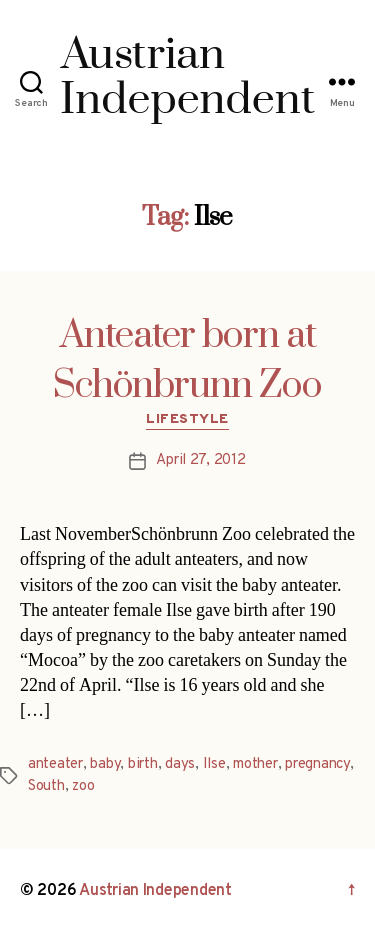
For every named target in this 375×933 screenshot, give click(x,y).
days (180, 764)
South (46, 786)
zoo (83, 786)
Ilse (214, 764)
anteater (55, 764)
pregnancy (317, 764)
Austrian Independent (155, 891)
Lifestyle (187, 419)
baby (105, 764)
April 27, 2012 (200, 460)
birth (143, 764)
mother (255, 764)
